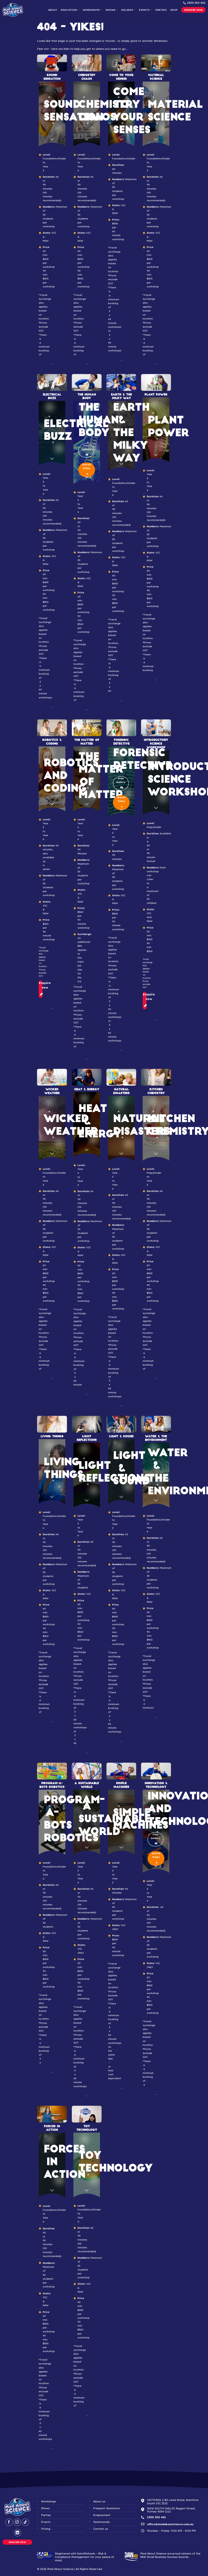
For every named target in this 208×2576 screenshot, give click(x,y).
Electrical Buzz (52, 396)
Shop (174, 9)
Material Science (156, 77)
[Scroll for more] (52, 139)
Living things (52, 1436)
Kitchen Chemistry (156, 1091)
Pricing (45, 2528)
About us (99, 2501)
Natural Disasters (121, 1091)
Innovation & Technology (156, 1785)
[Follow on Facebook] (9, 2522)
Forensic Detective (121, 742)
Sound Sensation (51, 77)
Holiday (128, 10)
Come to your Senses (121, 77)
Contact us (100, 2528)
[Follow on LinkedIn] (17, 2532)
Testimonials (101, 2522)
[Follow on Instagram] (17, 2522)
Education (70, 10)
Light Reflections (87, 1438)
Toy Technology (86, 2128)
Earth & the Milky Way (121, 396)
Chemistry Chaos (86, 77)
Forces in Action (52, 2128)
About (52, 9)
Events (145, 10)
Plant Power (155, 394)
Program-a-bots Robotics (52, 1785)
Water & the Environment (156, 1438)
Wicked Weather (52, 1091)
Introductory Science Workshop (156, 744)
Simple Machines (121, 1785)
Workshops (92, 10)
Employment (101, 2515)
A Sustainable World (86, 1785)
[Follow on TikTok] (25, 2522)
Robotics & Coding (52, 742)
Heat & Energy (86, 1089)
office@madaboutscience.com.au (170, 2524)
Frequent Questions (106, 2508)
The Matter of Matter (86, 742)
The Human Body (87, 396)
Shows (112, 10)
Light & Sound (121, 1436)
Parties (161, 9)
